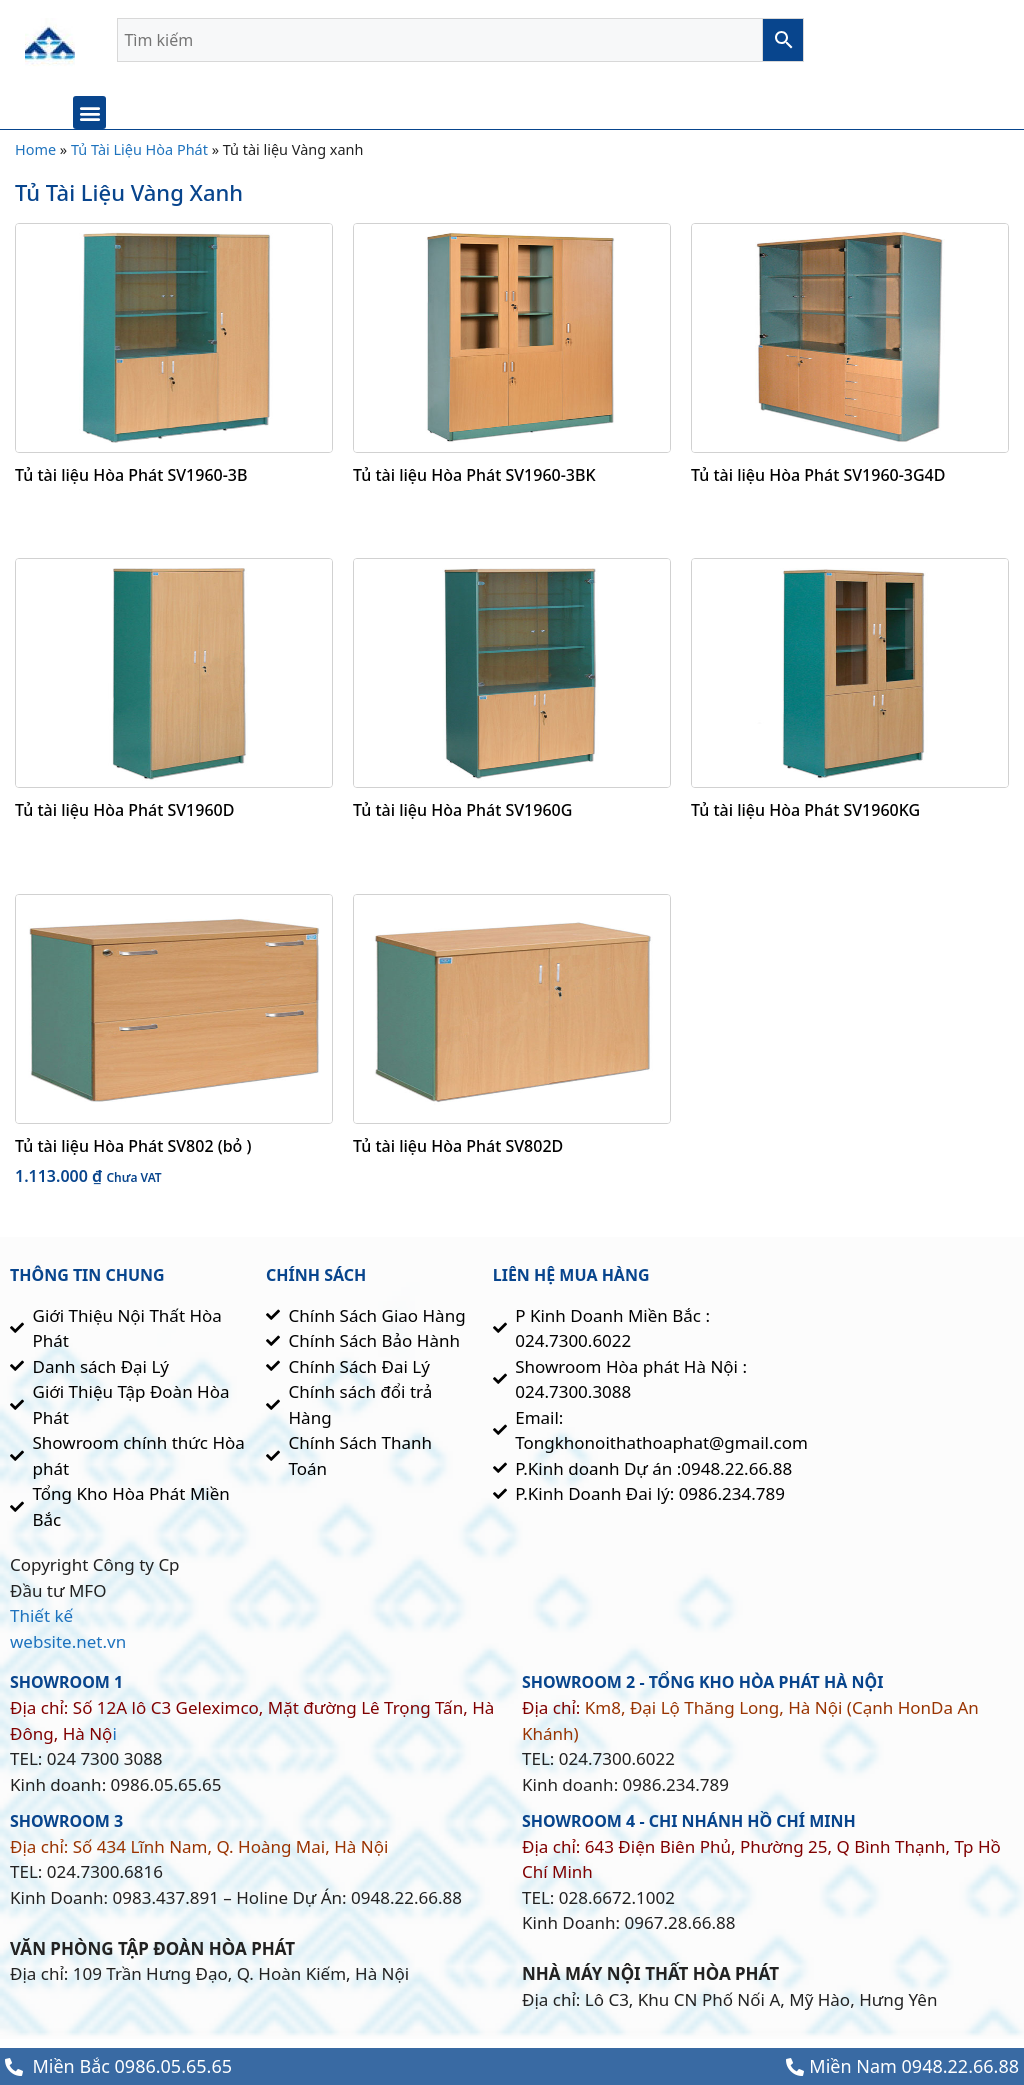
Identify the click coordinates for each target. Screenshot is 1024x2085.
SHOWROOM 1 (66, 1688)
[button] (89, 112)
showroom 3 (66, 1827)
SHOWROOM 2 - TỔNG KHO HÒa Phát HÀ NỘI (702, 1688)
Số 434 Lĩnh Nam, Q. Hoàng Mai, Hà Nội (231, 1852)
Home (35, 155)
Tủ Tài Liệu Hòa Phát (139, 155)
